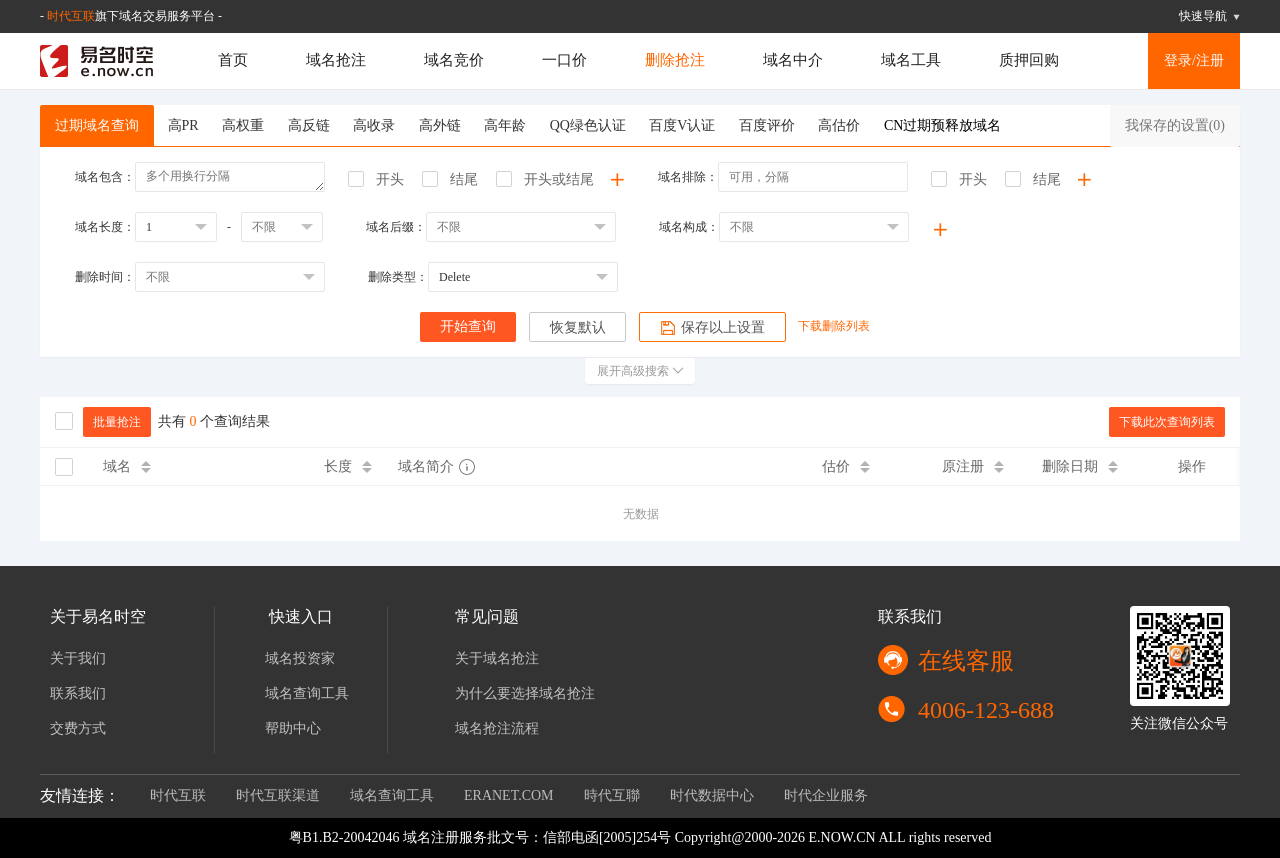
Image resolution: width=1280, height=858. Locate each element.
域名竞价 (454, 60)
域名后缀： (396, 227)
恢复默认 (578, 327)
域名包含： (105, 177)
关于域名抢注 (497, 658)
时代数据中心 (712, 795)
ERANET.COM (509, 795)
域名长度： (105, 227)
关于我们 (78, 658)
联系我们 (78, 693)
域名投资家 (300, 658)
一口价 (564, 60)
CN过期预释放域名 (942, 125)
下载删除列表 (835, 326)
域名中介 (793, 60)
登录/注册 (1194, 60)
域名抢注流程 (497, 728)
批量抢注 (117, 422)
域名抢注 (336, 60)
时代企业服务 (826, 795)
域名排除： (688, 177)
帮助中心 (293, 728)
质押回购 (1029, 60)
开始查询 (468, 326)
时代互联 (71, 16)
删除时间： (105, 277)
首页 (233, 60)
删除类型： (398, 277)
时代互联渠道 (278, 795)
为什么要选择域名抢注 (525, 693)
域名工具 (911, 60)
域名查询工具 (307, 693)
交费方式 (78, 728)
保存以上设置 (713, 328)
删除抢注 (675, 60)
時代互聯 (612, 795)
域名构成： (689, 227)
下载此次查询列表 (1167, 422)
